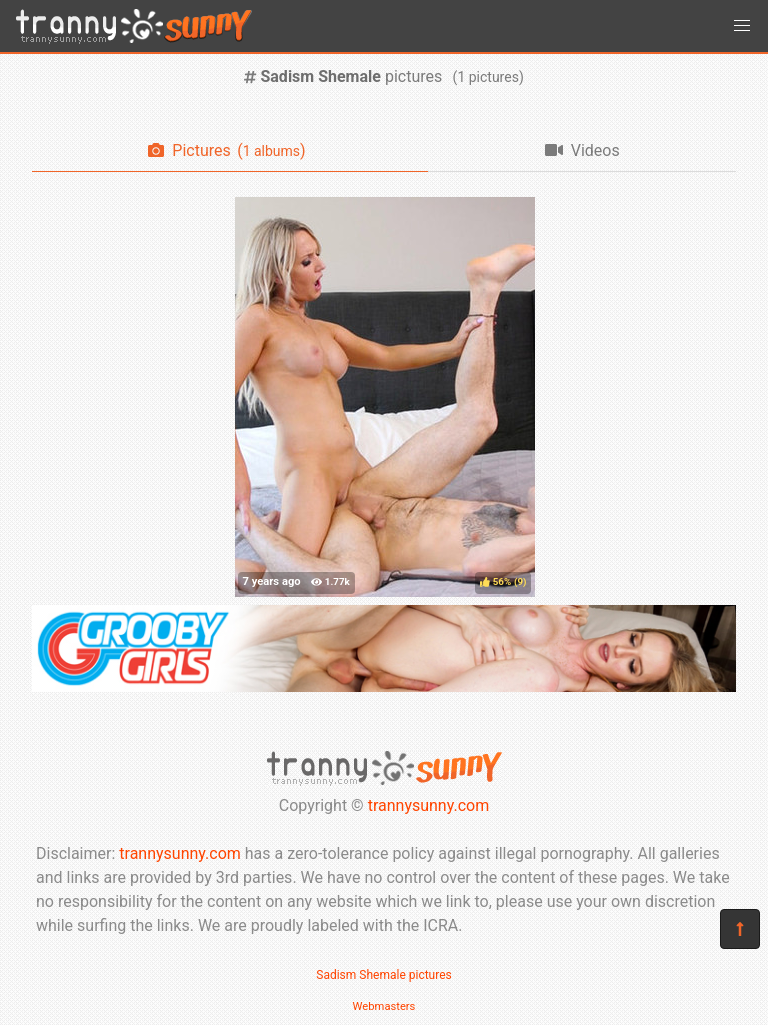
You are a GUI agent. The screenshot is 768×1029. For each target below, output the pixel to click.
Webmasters (384, 1006)
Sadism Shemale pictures (383, 975)
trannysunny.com (429, 805)
